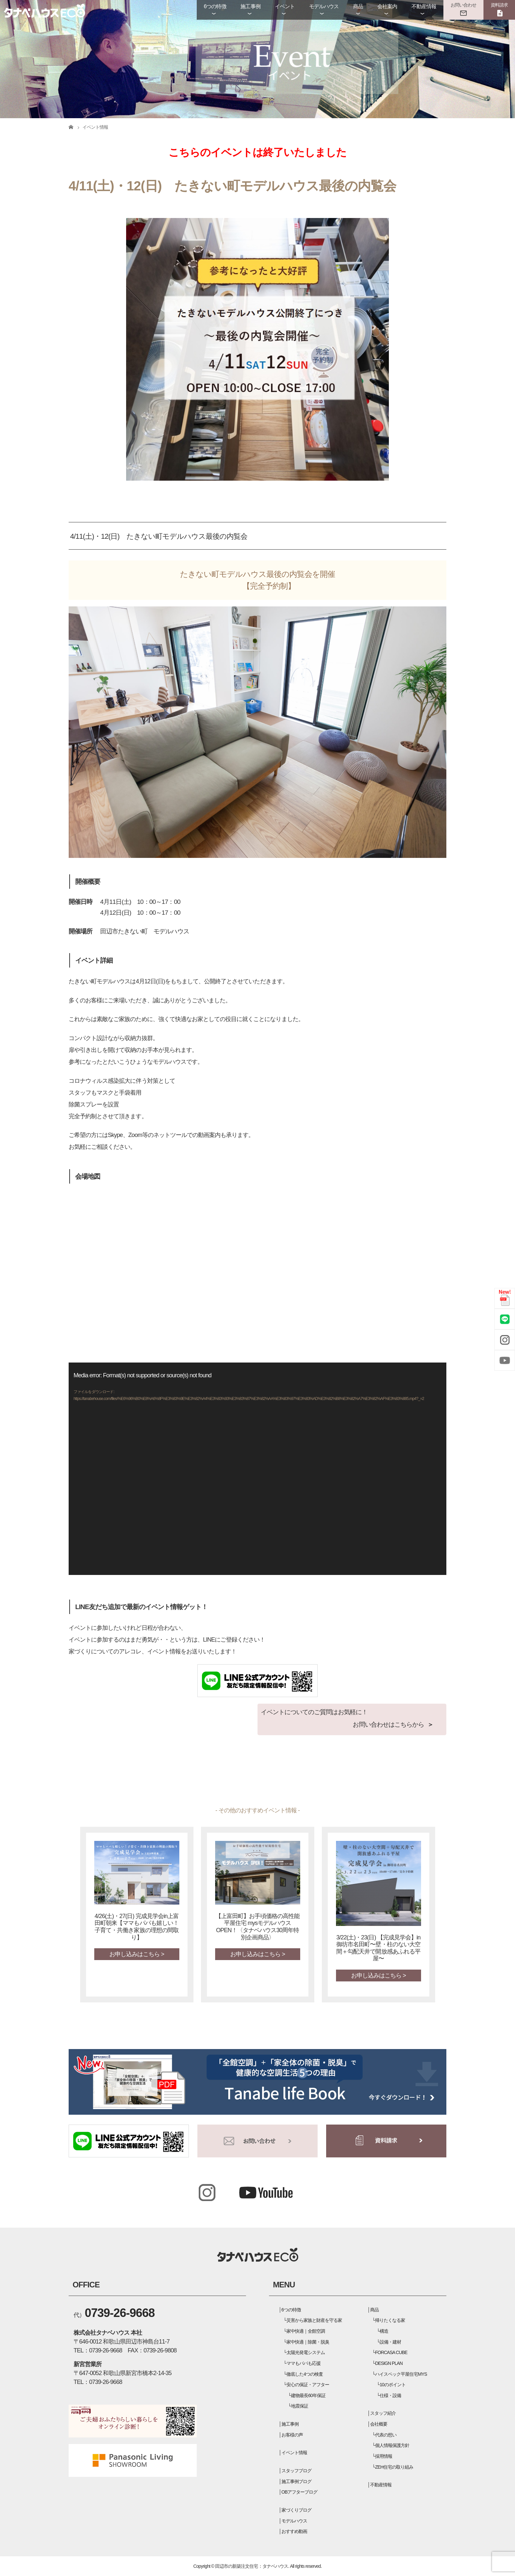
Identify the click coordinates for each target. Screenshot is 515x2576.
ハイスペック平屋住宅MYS (401, 2374)
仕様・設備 (390, 2395)
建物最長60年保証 (308, 2395)
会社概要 (378, 2424)
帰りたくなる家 (390, 2320)
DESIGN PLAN (389, 2363)
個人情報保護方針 (392, 2445)
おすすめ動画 (294, 2531)
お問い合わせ (463, 5)
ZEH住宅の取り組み (394, 2467)
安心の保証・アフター (307, 2384)
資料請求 (499, 5)
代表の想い (385, 2434)
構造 (384, 2331)
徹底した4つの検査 (304, 2374)
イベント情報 (294, 2452)
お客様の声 (292, 2434)
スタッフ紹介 (383, 2413)
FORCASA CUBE (391, 2352)
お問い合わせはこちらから (388, 1724)
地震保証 (299, 2406)
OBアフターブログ (299, 2492)
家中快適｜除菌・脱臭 (307, 2342)
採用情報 (383, 2456)
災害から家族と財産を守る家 (314, 2320)
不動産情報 (424, 6)
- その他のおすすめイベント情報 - (257, 1810)
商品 (358, 6)
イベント (285, 6)
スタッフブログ (296, 2470)
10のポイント (393, 2384)
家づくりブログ (296, 2510)
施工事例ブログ (296, 2481)
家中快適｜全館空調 (305, 2331)
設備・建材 (390, 2342)
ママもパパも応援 (303, 2363)
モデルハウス (324, 6)
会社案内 (387, 6)
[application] (257, 1469)
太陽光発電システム (305, 2352)
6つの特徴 (215, 6)
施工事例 (250, 6)
